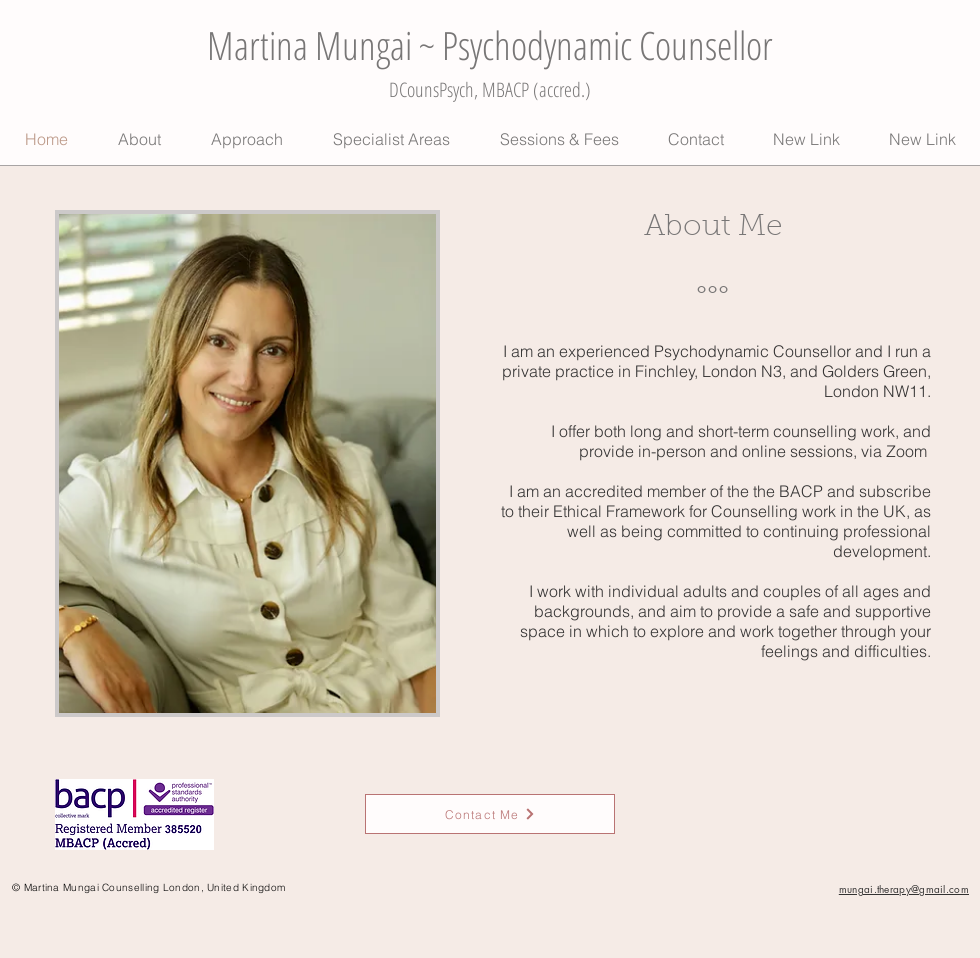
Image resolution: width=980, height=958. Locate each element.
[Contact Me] (490, 814)
